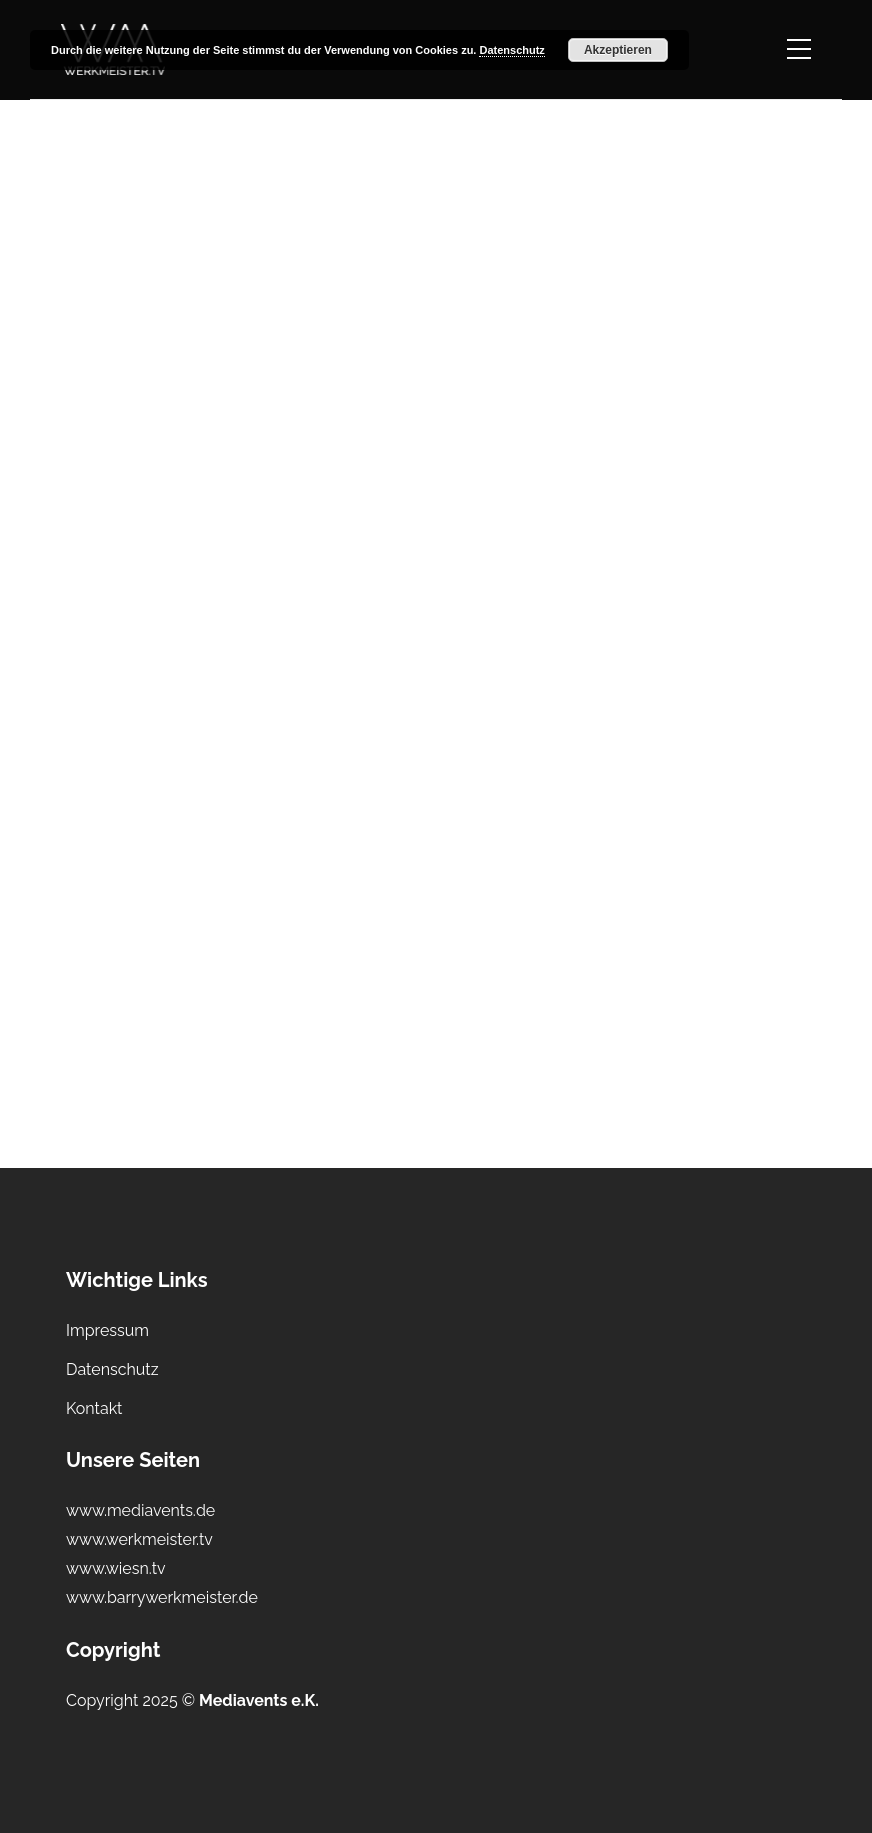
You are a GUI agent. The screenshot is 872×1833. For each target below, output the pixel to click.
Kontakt (94, 1408)
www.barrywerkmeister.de (162, 1597)
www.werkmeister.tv (139, 1539)
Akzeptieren (618, 50)
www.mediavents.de (140, 1510)
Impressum (107, 1330)
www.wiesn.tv (116, 1568)
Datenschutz (112, 1369)
